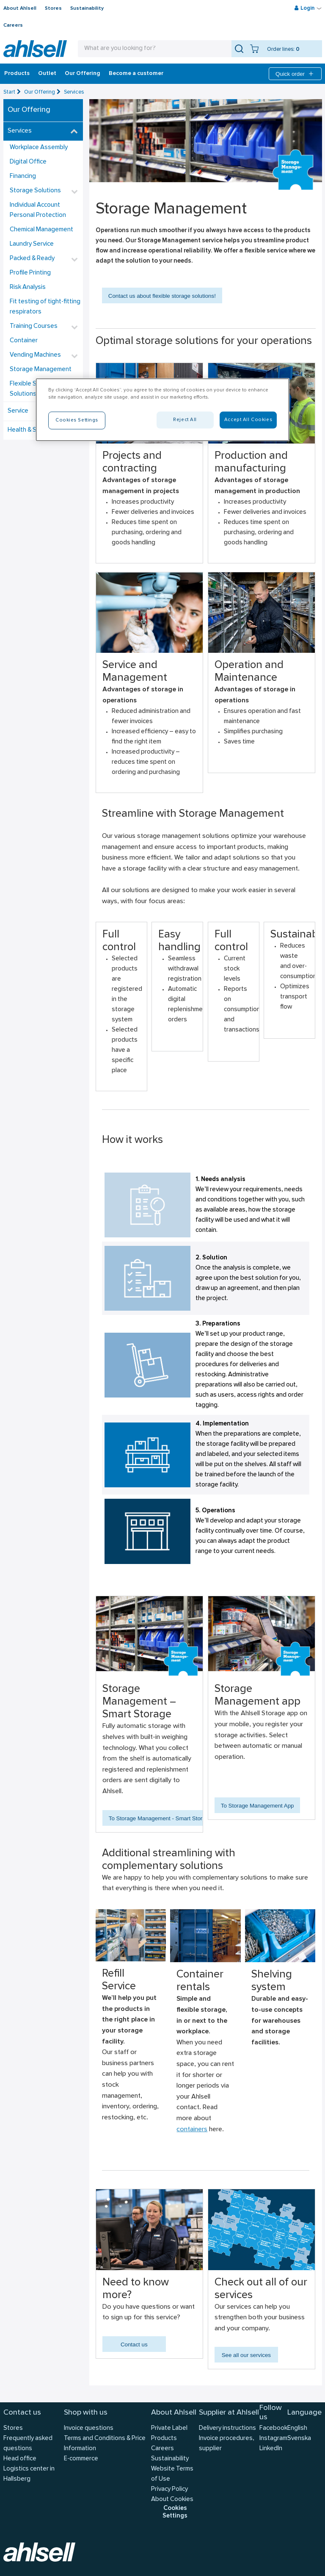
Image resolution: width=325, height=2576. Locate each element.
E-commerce (81, 2459)
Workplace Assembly (39, 147)
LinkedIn (270, 2448)
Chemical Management (41, 230)
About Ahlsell (19, 8)
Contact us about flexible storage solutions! (162, 296)
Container (24, 341)
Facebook (273, 2428)
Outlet (47, 73)
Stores (53, 8)
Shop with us (85, 2413)
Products (17, 73)
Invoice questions (88, 2428)
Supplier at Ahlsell (229, 2413)
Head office (19, 2459)
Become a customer (136, 73)
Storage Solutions (35, 191)
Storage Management (41, 369)
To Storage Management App (257, 1805)
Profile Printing (30, 273)
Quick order (295, 74)
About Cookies (172, 2499)
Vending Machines (35, 355)
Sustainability (87, 8)
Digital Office (28, 162)
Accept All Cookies (248, 420)
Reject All (185, 420)
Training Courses (34, 326)
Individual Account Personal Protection (38, 210)
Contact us (134, 2344)
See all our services (246, 2355)
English (297, 2428)
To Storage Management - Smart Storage (160, 1818)
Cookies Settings (174, 2512)
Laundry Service (32, 244)
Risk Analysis (28, 287)
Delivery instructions (227, 2428)
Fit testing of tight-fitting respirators (45, 307)
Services (74, 92)
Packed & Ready (32, 258)
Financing (23, 176)
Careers (13, 25)
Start (9, 92)
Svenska (299, 2438)
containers (191, 2129)
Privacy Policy (169, 2489)
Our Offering (82, 73)
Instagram (273, 2438)
